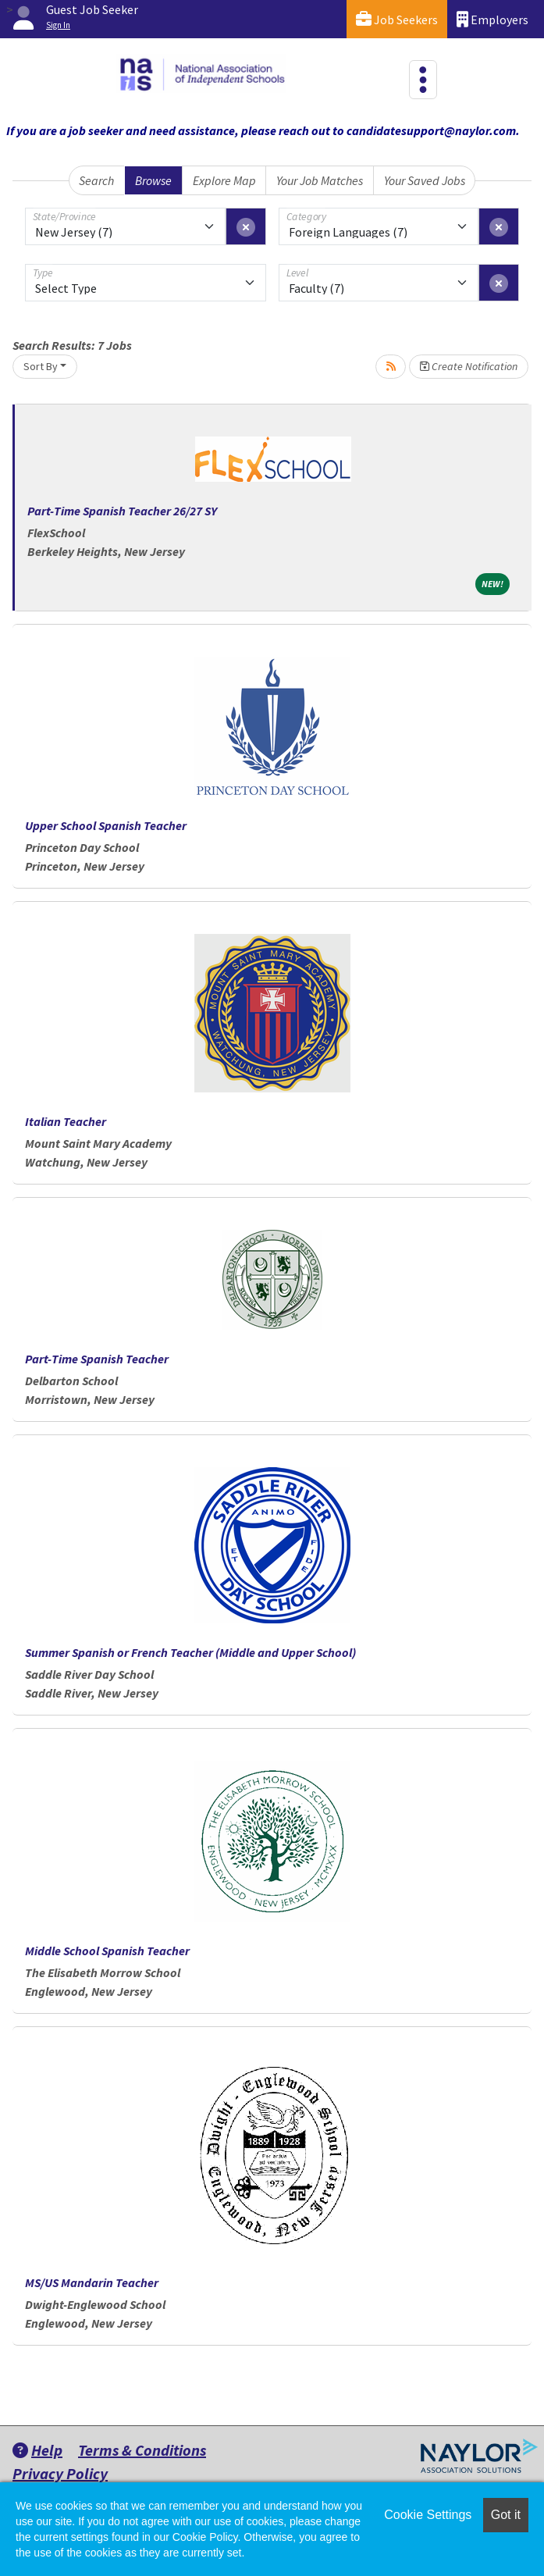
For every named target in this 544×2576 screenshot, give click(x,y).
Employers (492, 19)
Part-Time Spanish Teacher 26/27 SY (122, 510)
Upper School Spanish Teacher (106, 825)
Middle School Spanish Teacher (107, 1950)
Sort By (40, 366)
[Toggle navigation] (423, 79)
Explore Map (224, 180)
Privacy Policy (60, 2473)
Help (37, 2450)
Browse (153, 180)
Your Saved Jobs (424, 180)
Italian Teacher (65, 1121)
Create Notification (468, 366)
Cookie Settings (427, 2514)
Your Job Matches (319, 180)
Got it (506, 2514)
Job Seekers (397, 19)
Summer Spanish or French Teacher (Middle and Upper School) (190, 1652)
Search (96, 180)
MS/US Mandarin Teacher (91, 2282)
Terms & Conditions (142, 2450)
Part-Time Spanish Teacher (97, 1358)
